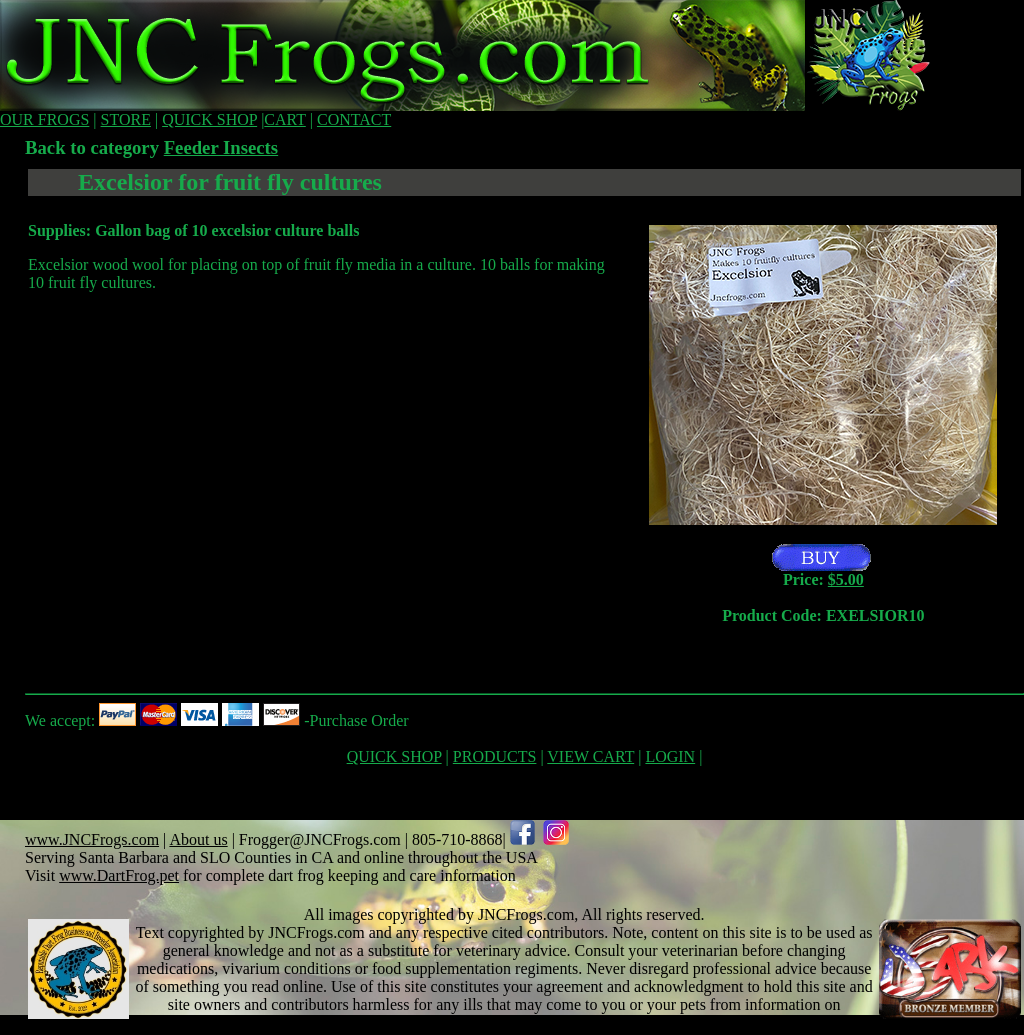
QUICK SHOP (209, 119)
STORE (126, 119)
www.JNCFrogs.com (92, 839)
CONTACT (354, 119)
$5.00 (846, 579)
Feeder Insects (221, 147)
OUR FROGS (44, 119)
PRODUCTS (495, 756)
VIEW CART (590, 756)
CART (284, 119)
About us (198, 839)
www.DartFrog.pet (119, 875)
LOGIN (670, 756)
